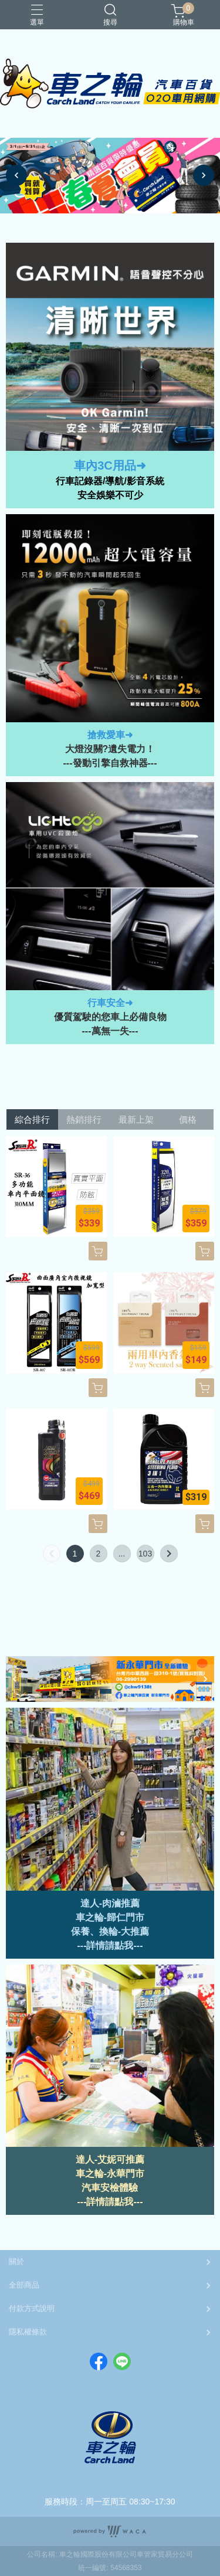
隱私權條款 (28, 2331)
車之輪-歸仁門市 (110, 1917)
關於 (16, 2261)
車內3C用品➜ (110, 465)
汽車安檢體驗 (110, 2188)
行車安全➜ (110, 1003)
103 (145, 1553)
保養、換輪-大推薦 (110, 1931)
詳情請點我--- (114, 2202)
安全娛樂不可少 (110, 495)
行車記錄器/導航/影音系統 (110, 481)
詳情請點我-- (113, 1945)
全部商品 (24, 2285)
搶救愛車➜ (110, 735)
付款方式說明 (32, 2308)
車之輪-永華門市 (110, 2174)
